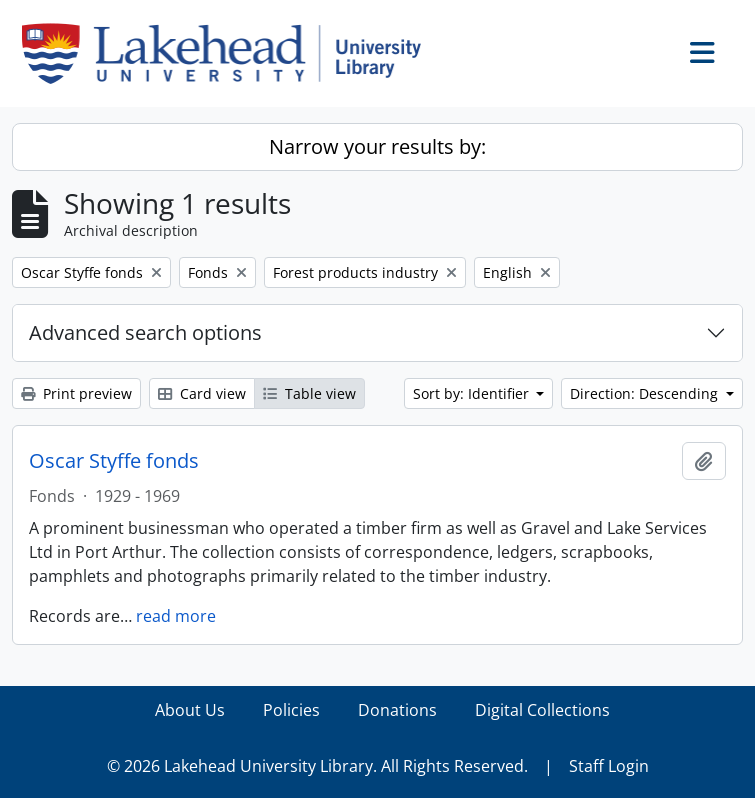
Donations (397, 710)
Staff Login (609, 766)
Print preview (76, 393)
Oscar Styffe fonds (114, 461)
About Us (190, 710)
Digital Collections (542, 710)
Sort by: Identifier (473, 393)
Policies (291, 710)
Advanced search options (145, 332)
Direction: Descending (646, 393)
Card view (202, 393)
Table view (309, 393)
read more (176, 616)
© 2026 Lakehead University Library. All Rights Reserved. (317, 766)
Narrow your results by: (377, 146)
